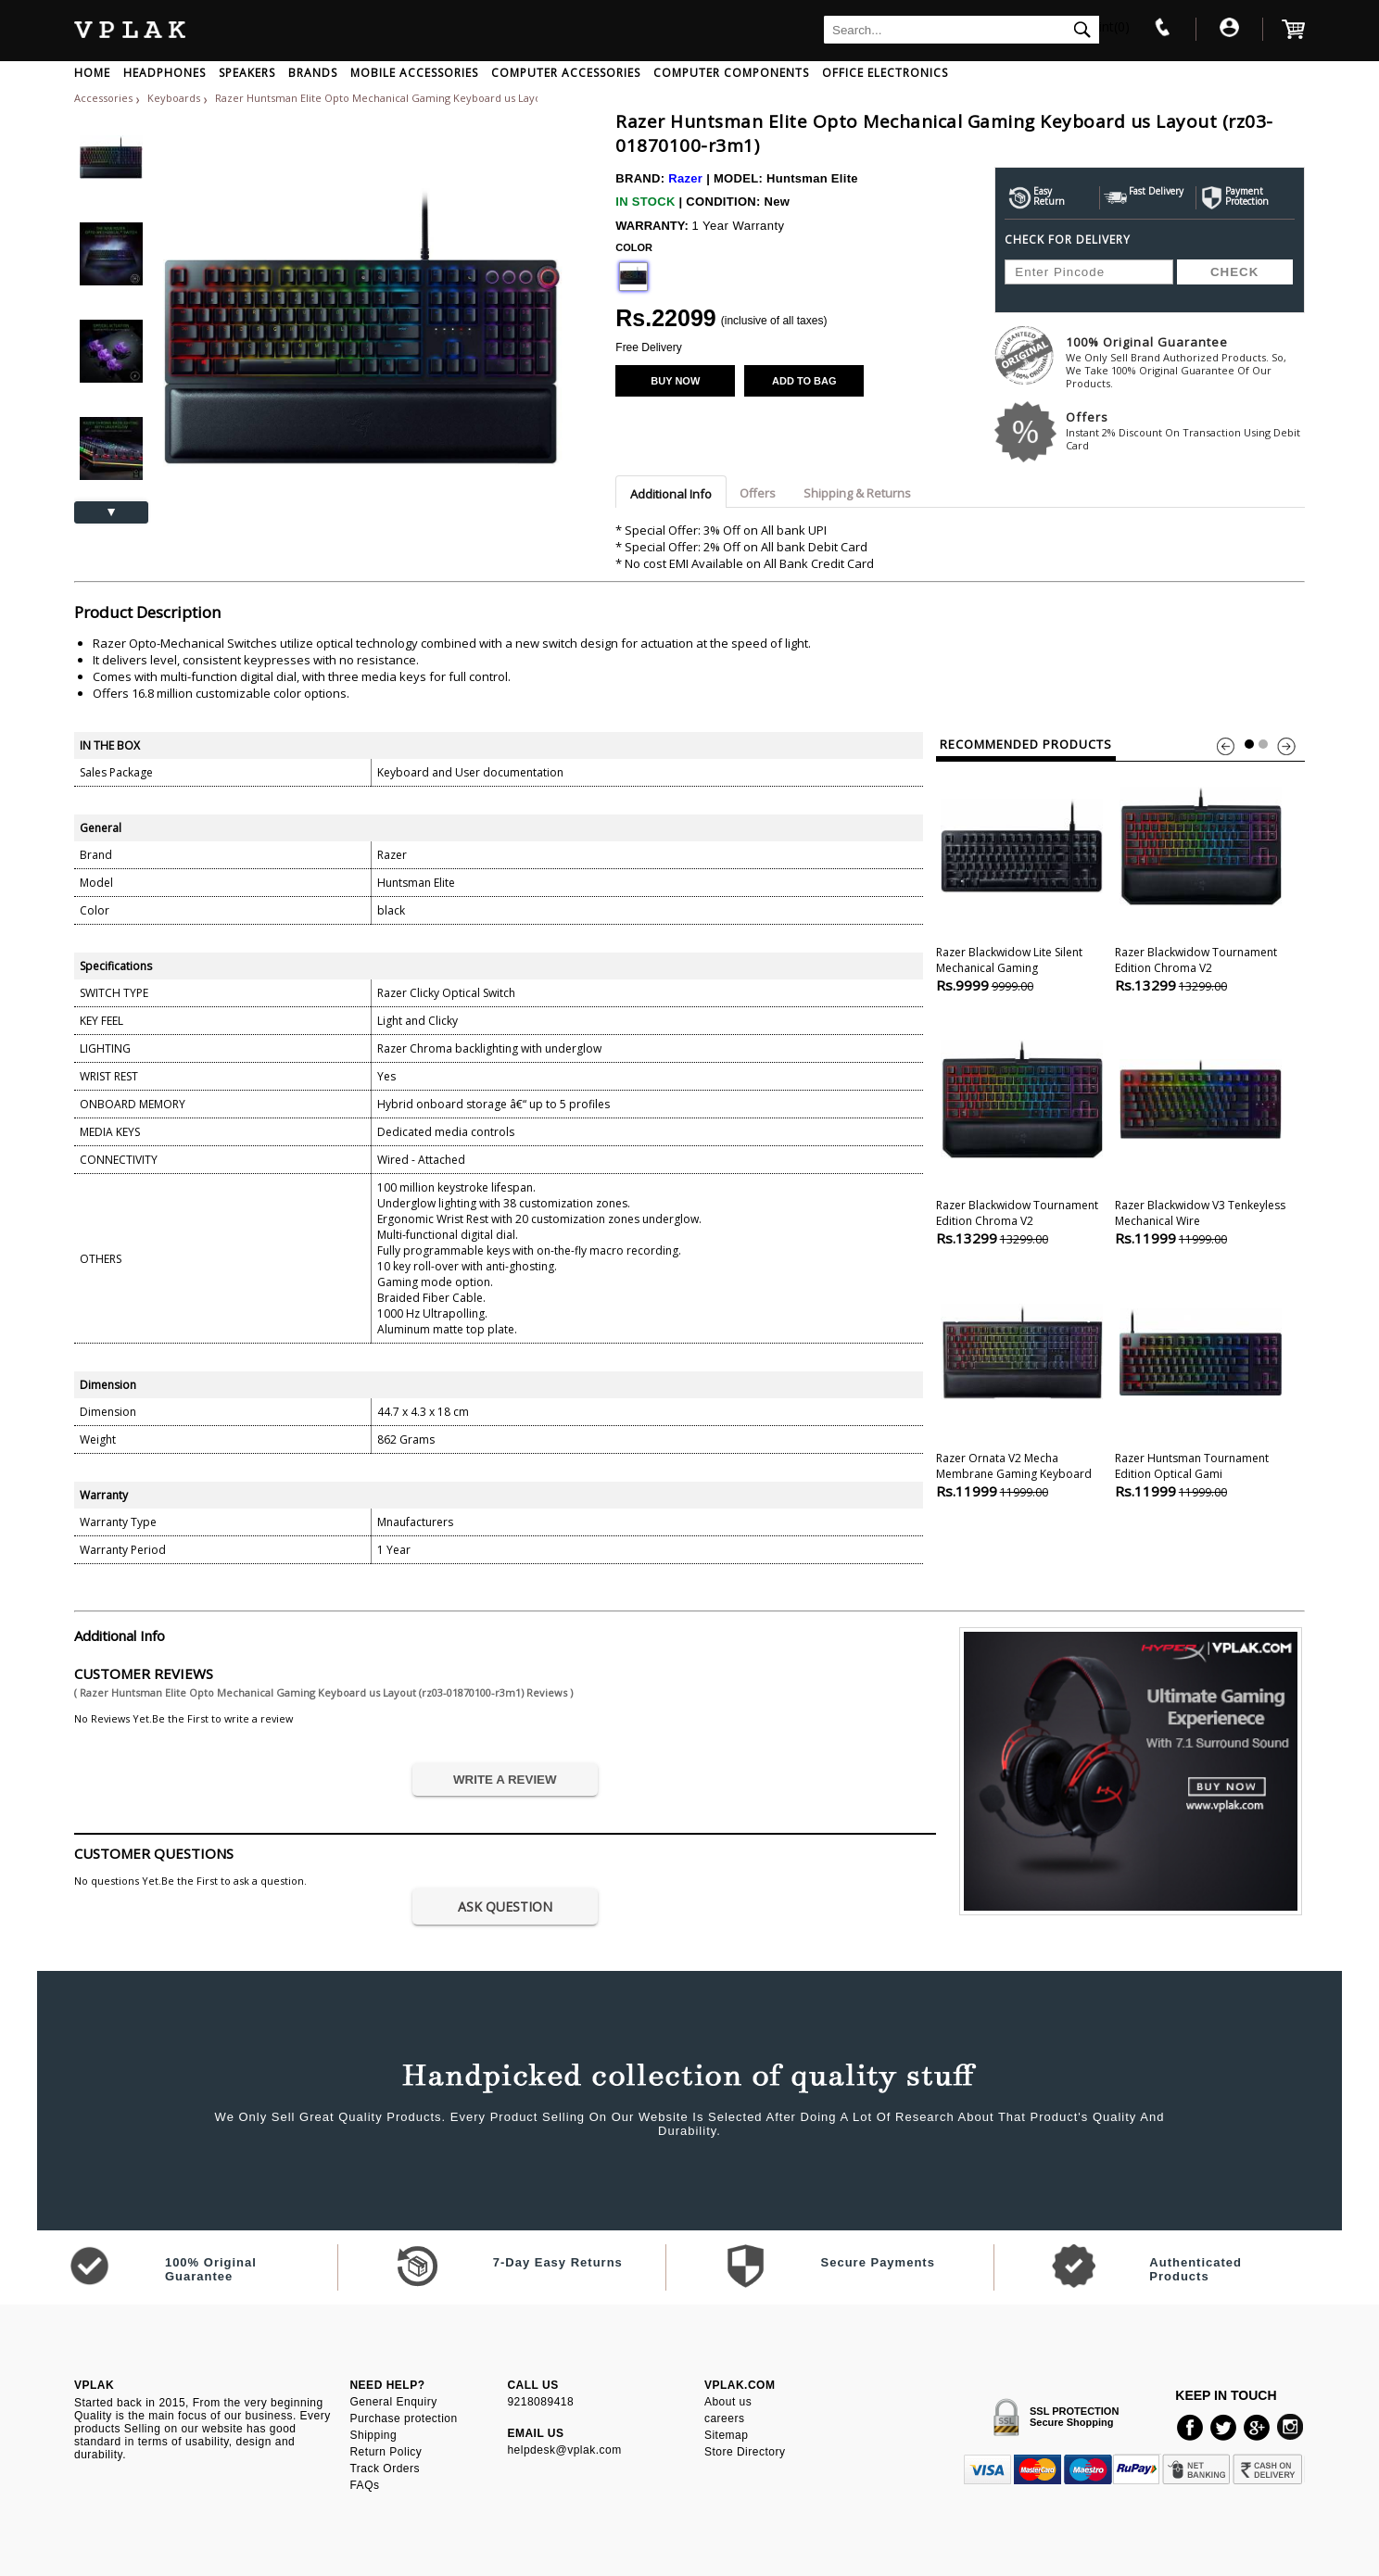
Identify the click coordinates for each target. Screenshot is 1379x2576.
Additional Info (671, 494)
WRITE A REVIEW (505, 1780)
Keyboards (175, 98)
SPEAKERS (247, 73)
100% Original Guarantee (1185, 362)
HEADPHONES (164, 73)
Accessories (103, 98)
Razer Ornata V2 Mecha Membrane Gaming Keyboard (1021, 1384)
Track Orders (384, 2468)
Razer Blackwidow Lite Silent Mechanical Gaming (1021, 878)
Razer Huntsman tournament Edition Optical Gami (1200, 1384)
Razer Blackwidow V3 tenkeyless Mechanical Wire (1200, 1131)
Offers (1185, 430)
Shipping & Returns (857, 493)
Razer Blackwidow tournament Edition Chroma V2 (1200, 878)
